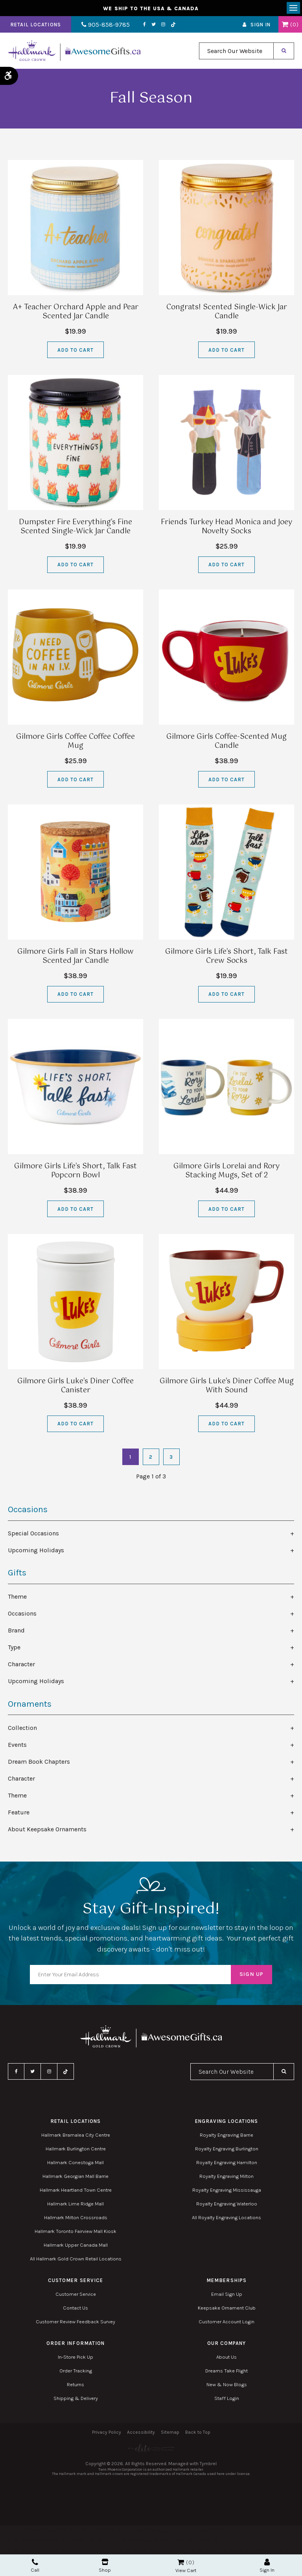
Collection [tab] (22, 1727)
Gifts (17, 1573)
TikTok (172, 25)
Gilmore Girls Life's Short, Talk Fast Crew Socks (226, 956)
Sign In (260, 25)
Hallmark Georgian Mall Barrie (75, 2176)
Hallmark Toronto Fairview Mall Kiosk (75, 2231)
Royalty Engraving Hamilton (226, 2162)
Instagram (162, 24)
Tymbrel (208, 2464)
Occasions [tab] (22, 1614)
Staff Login (226, 2398)
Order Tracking (75, 2371)
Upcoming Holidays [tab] (36, 1550)
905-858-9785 (105, 25)
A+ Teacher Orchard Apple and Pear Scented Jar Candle (75, 312)
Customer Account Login (226, 2321)
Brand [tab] (16, 1630)
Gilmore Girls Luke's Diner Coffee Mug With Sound (227, 1386)
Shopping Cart (285, 24)
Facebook (143, 24)
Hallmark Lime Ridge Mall (75, 2204)
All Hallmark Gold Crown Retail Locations (76, 2259)
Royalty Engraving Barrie (226, 2135)
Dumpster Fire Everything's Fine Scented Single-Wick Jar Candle (75, 527)
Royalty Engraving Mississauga (226, 2190)
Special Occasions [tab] (33, 1533)
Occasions (28, 1510)
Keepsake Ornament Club (227, 2308)
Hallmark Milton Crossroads (75, 2217)
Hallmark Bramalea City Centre (75, 2135)
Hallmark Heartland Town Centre (76, 2190)
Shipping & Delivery (75, 2398)
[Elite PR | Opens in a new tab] (151, 2448)
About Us (226, 2357)
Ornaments (30, 1704)
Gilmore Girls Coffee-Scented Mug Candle (226, 741)
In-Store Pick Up (75, 2357)
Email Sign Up (226, 2294)
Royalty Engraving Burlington (226, 2149)
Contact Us (75, 2308)
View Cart (185, 2570)
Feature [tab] (18, 1812)
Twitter (152, 24)
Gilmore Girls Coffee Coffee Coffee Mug (75, 741)
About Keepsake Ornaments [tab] (47, 1829)
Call (35, 2565)
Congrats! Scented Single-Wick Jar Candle (226, 312)
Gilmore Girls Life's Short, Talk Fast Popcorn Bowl (75, 1171)
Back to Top (197, 2432)
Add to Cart (75, 350)
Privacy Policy (106, 2432)
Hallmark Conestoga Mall (75, 2162)
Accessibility (141, 2432)
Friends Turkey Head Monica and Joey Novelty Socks (226, 527)
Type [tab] (14, 1647)
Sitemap (170, 2432)
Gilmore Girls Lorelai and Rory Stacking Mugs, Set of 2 (226, 1171)
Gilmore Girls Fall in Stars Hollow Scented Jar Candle (75, 956)
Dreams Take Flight (226, 2371)
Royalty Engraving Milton (226, 2176)
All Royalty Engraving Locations (226, 2217)
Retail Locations (35, 25)
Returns (75, 2384)
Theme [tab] (17, 1597)
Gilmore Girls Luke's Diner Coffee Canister (75, 1386)
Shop (105, 2566)
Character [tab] (21, 1664)
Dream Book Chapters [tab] (39, 1761)
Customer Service (75, 2294)
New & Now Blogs (226, 2384)
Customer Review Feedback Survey (75, 2321)
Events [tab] (17, 1744)
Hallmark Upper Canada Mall (76, 2245)
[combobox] (236, 51)
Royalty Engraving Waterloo (226, 2204)
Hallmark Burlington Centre (76, 2149)
